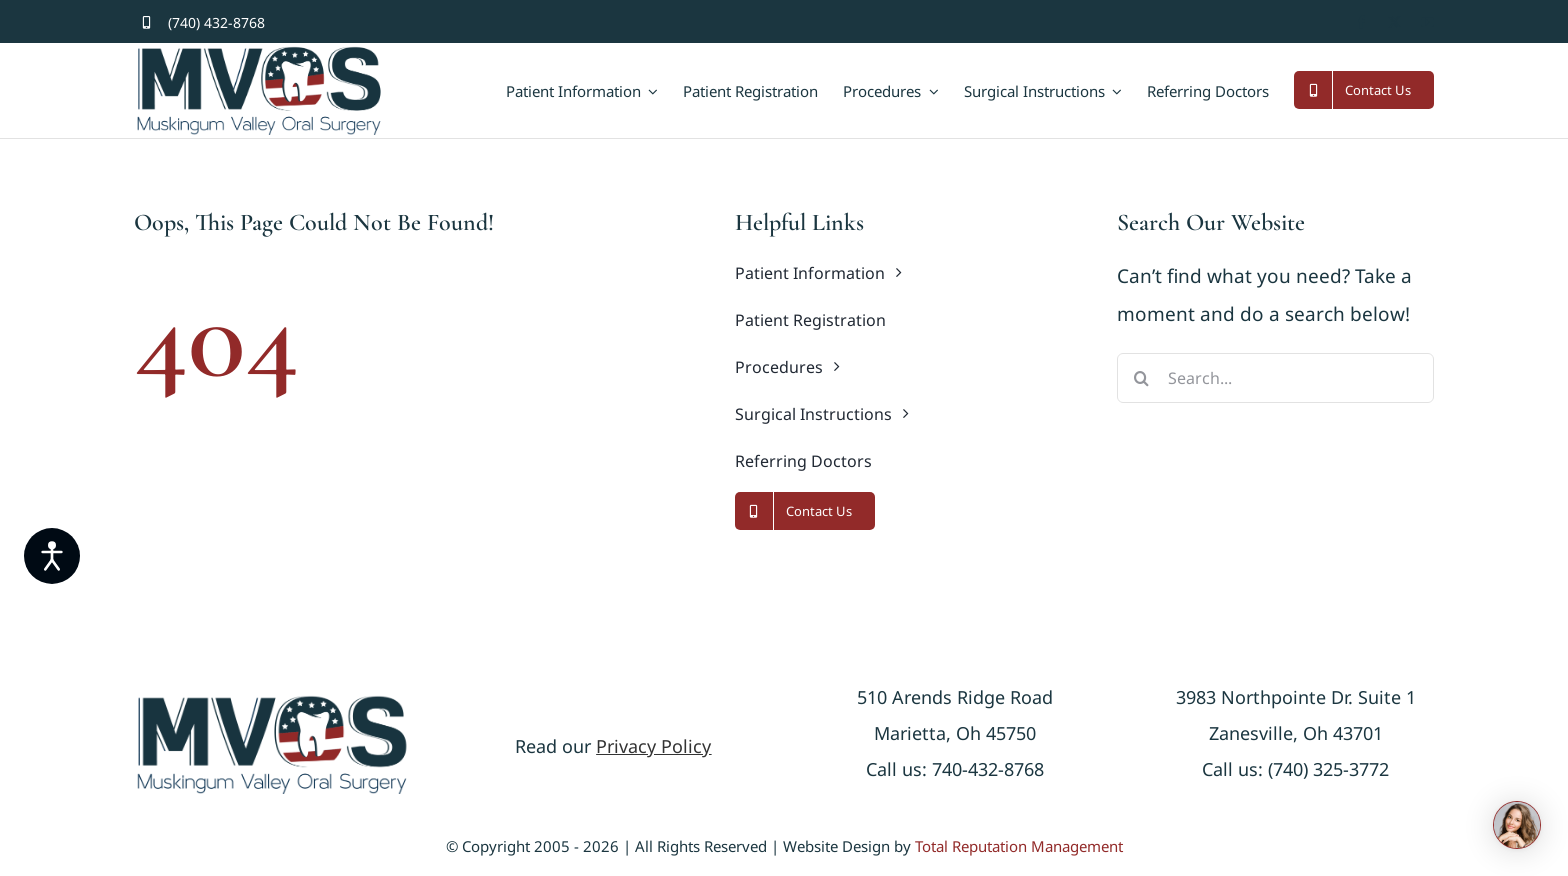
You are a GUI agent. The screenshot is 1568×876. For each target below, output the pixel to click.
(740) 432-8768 (216, 22)
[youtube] (1427, 22)
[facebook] (1361, 22)
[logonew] (272, 703)
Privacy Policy (653, 746)
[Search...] (1275, 378)
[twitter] (1394, 22)
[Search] (1142, 378)
